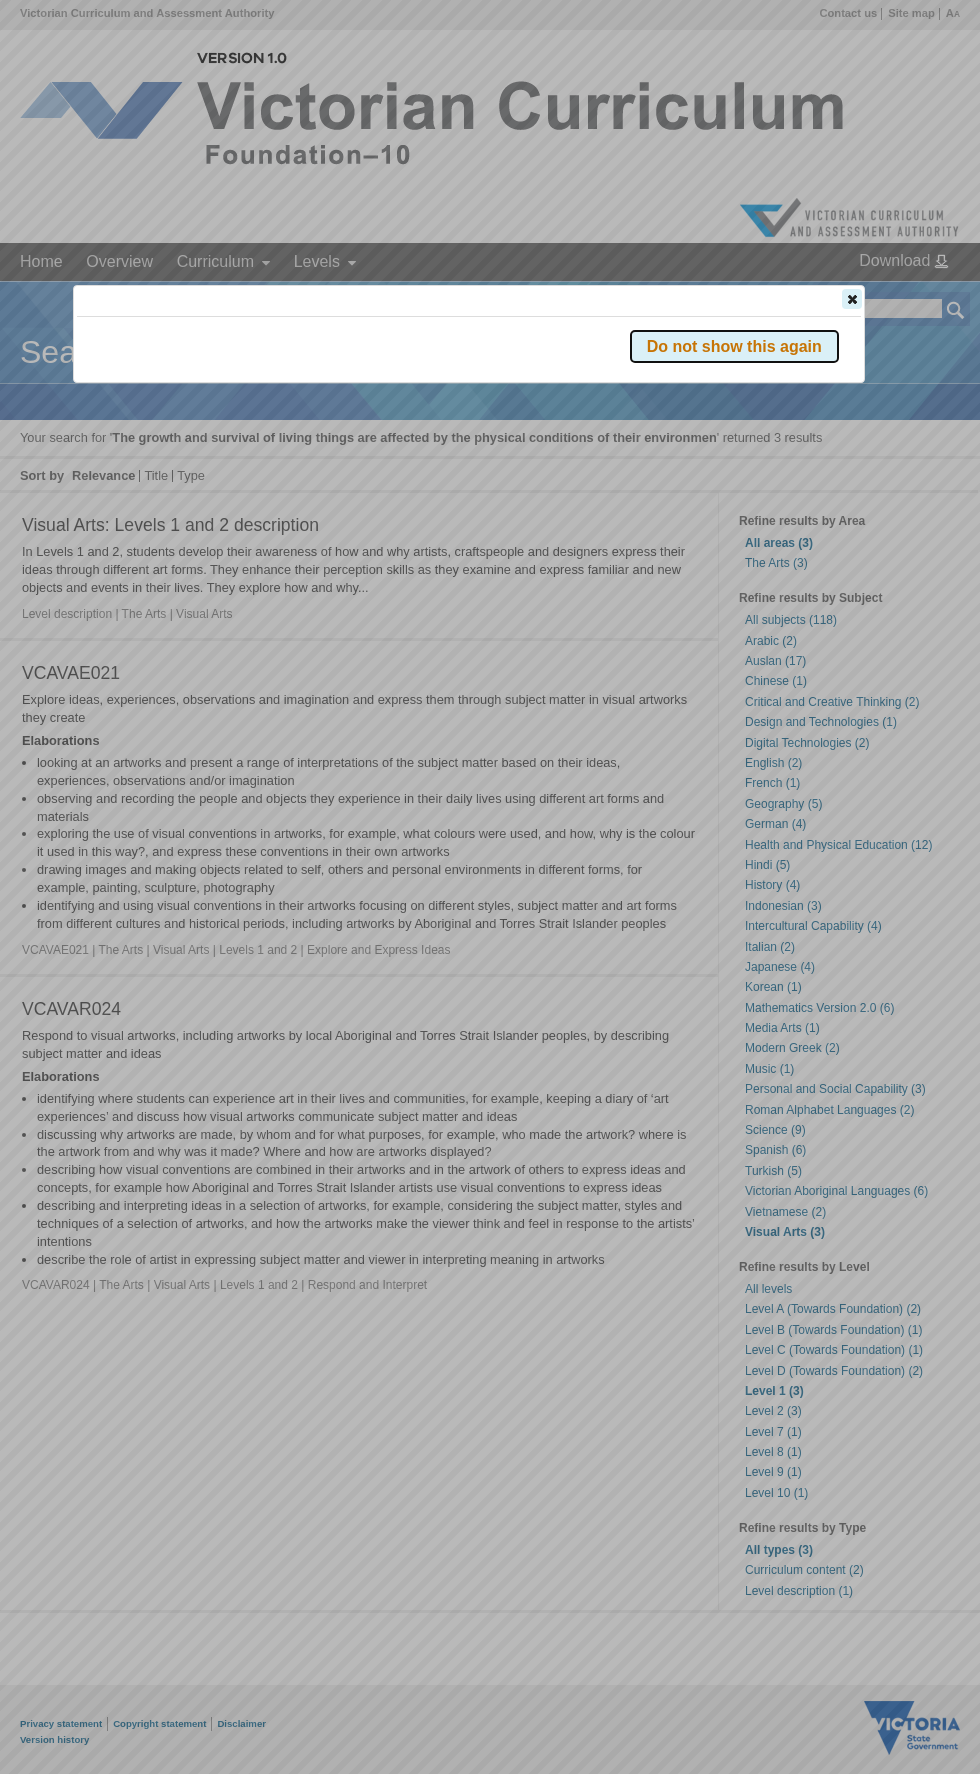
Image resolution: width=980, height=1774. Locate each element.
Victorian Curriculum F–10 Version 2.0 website (305, 411)
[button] (852, 299)
